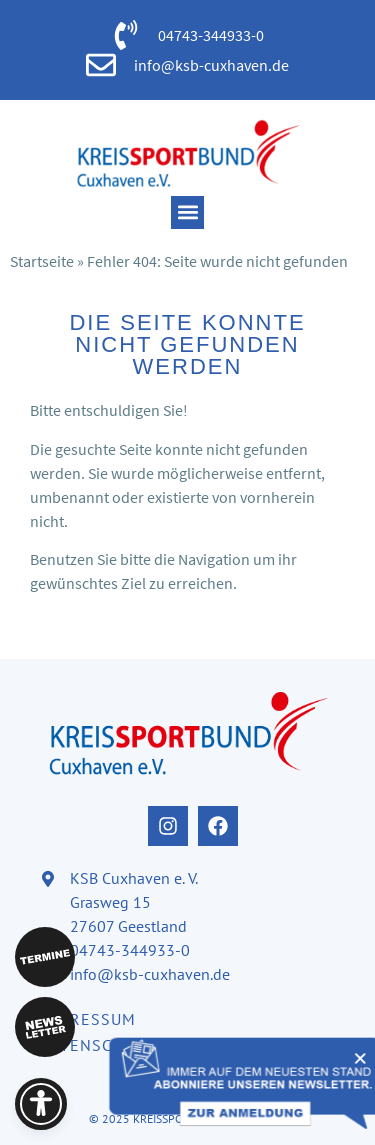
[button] (187, 212)
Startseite (42, 261)
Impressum (88, 1019)
